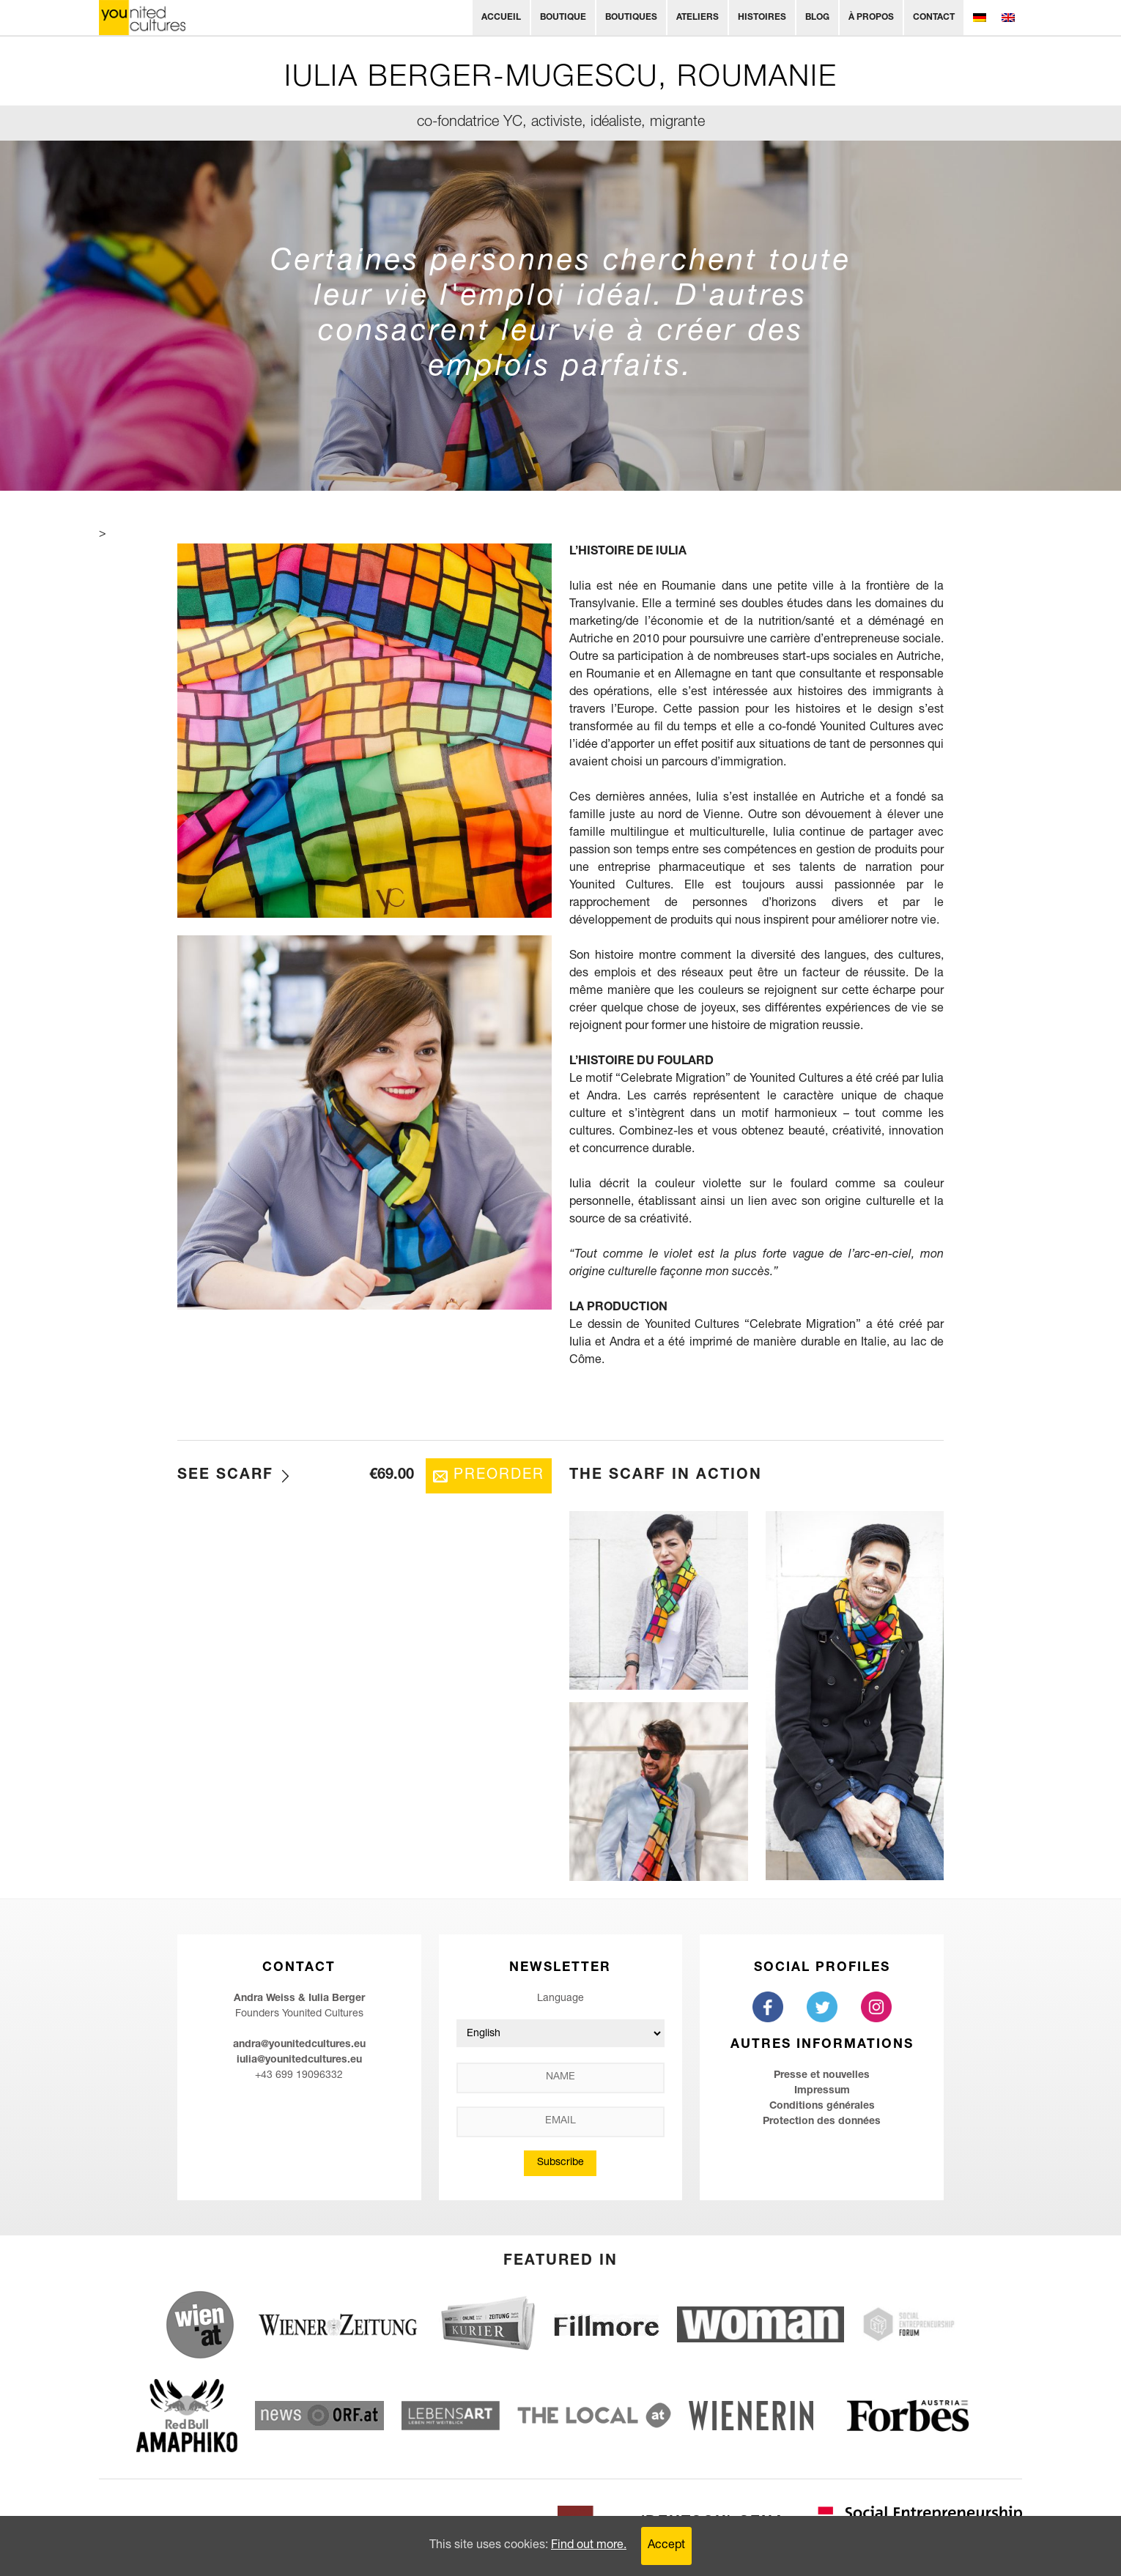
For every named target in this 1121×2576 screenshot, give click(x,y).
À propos (871, 17)
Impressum (822, 2091)
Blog (817, 17)
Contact (934, 17)
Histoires (762, 17)
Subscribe (560, 2163)
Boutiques (631, 17)
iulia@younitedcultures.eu (299, 2060)
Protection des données (822, 2122)
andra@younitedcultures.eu (299, 2045)
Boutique (563, 17)
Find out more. (588, 2546)
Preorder (499, 1476)
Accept (666, 2546)
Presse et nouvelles (822, 2076)
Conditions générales (822, 2106)
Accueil (501, 17)
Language (560, 1999)
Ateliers (697, 17)
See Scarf (225, 1476)
